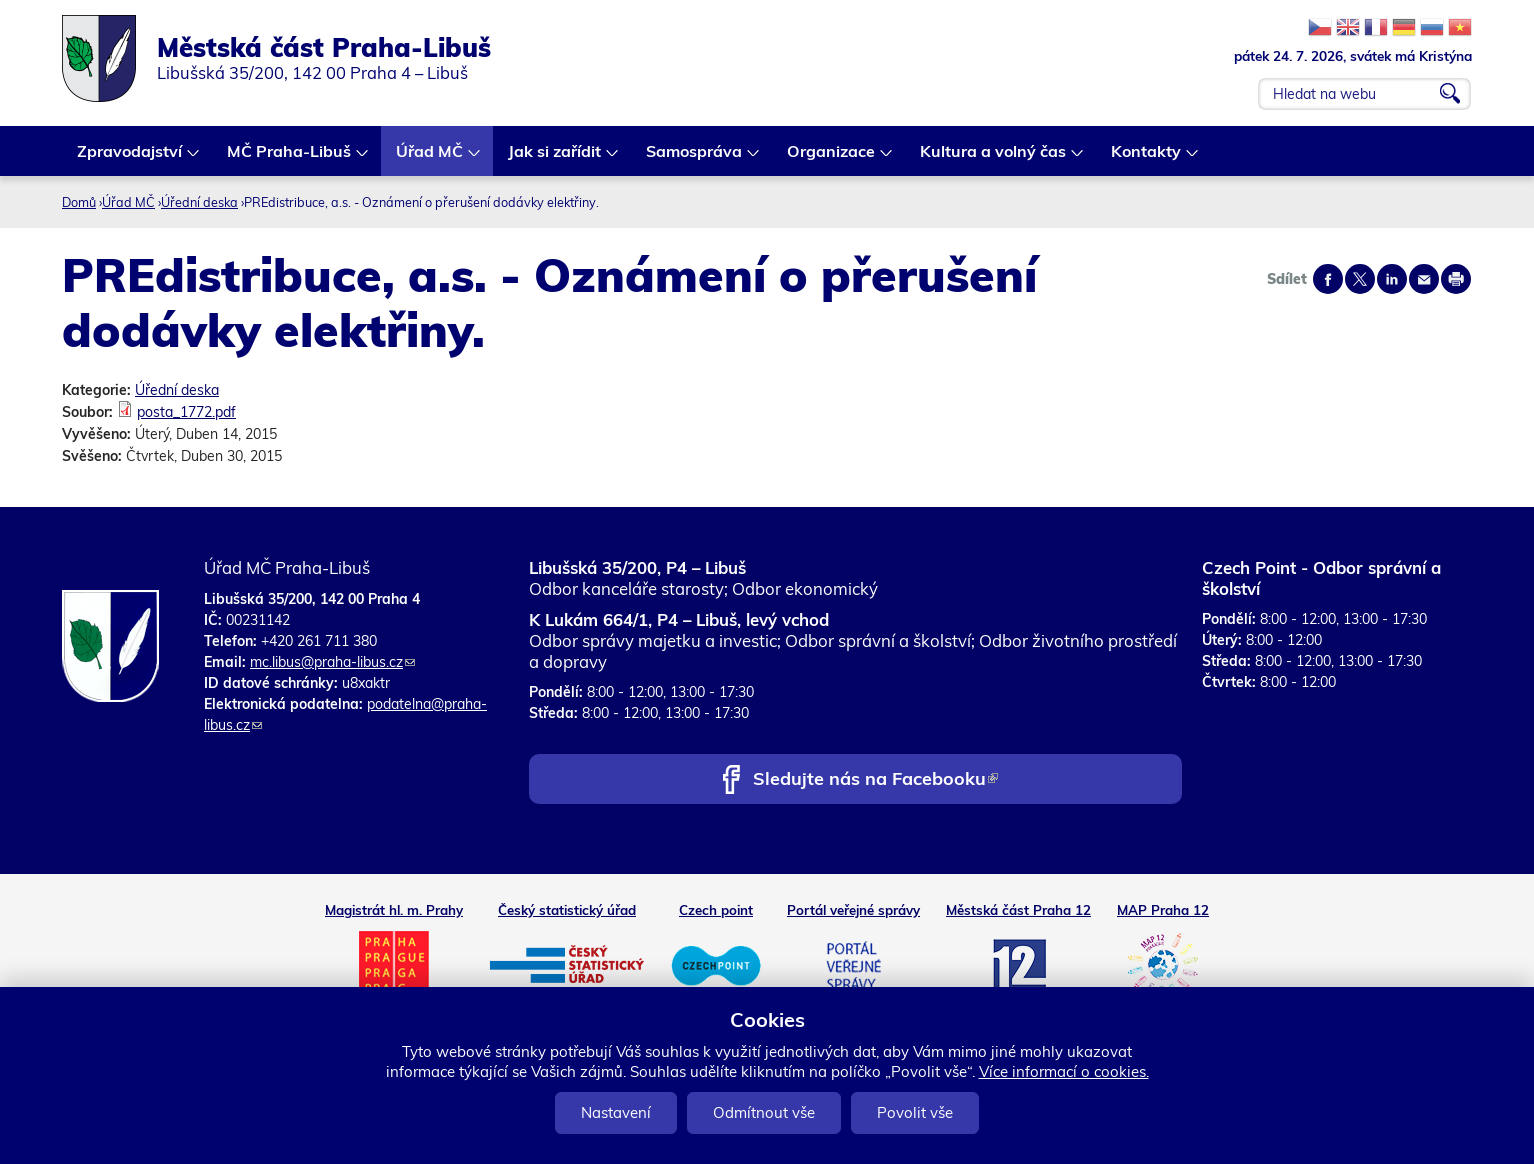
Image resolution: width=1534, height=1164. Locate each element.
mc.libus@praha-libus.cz (332, 662)
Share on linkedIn (1392, 279)
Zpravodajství (130, 158)
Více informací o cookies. (1064, 1071)
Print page (1456, 279)
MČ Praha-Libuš (290, 158)
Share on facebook (1328, 279)
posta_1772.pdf (186, 412)
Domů (79, 202)
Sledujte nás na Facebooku (875, 780)
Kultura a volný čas (994, 158)
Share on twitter (1360, 279)
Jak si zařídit (555, 158)
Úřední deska (199, 202)
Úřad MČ (430, 158)
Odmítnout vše (764, 1112)
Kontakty (1147, 158)
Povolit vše (915, 1112)
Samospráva (695, 158)
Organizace (832, 158)
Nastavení (616, 1112)
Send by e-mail (1424, 279)
